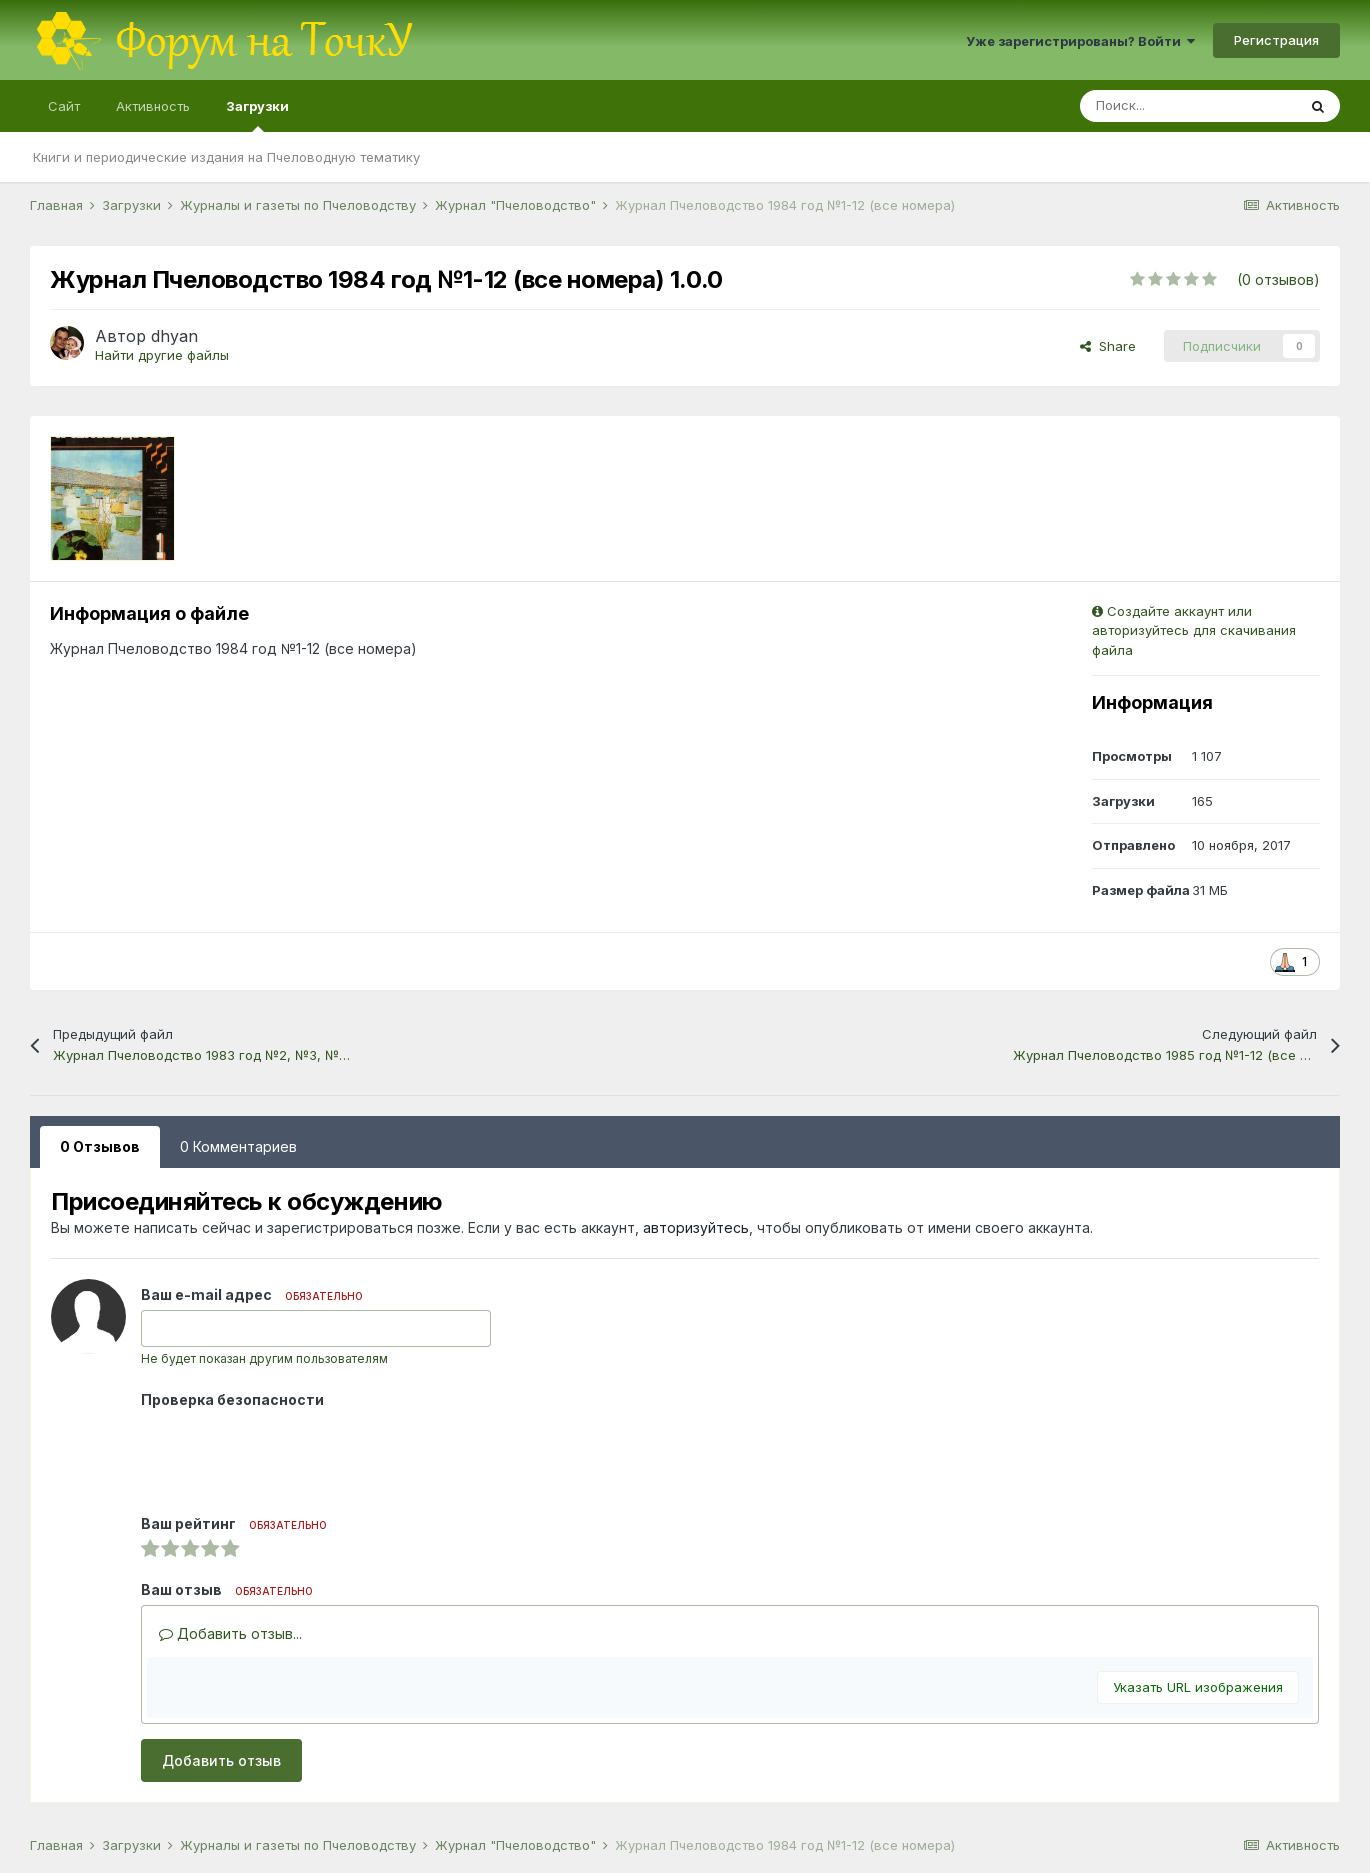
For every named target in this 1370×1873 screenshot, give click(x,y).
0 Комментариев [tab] (238, 1146)
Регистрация (1276, 40)
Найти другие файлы (162, 355)
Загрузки (257, 115)
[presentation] (293, 1454)
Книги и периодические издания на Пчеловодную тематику (226, 157)
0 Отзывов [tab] (100, 1146)
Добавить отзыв (221, 1760)
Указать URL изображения (1198, 1687)
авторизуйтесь (696, 1227)
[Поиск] (1188, 106)
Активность (153, 106)
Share (1108, 346)
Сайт (64, 106)
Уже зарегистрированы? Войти (1080, 41)
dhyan (174, 336)
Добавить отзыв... (230, 1633)
